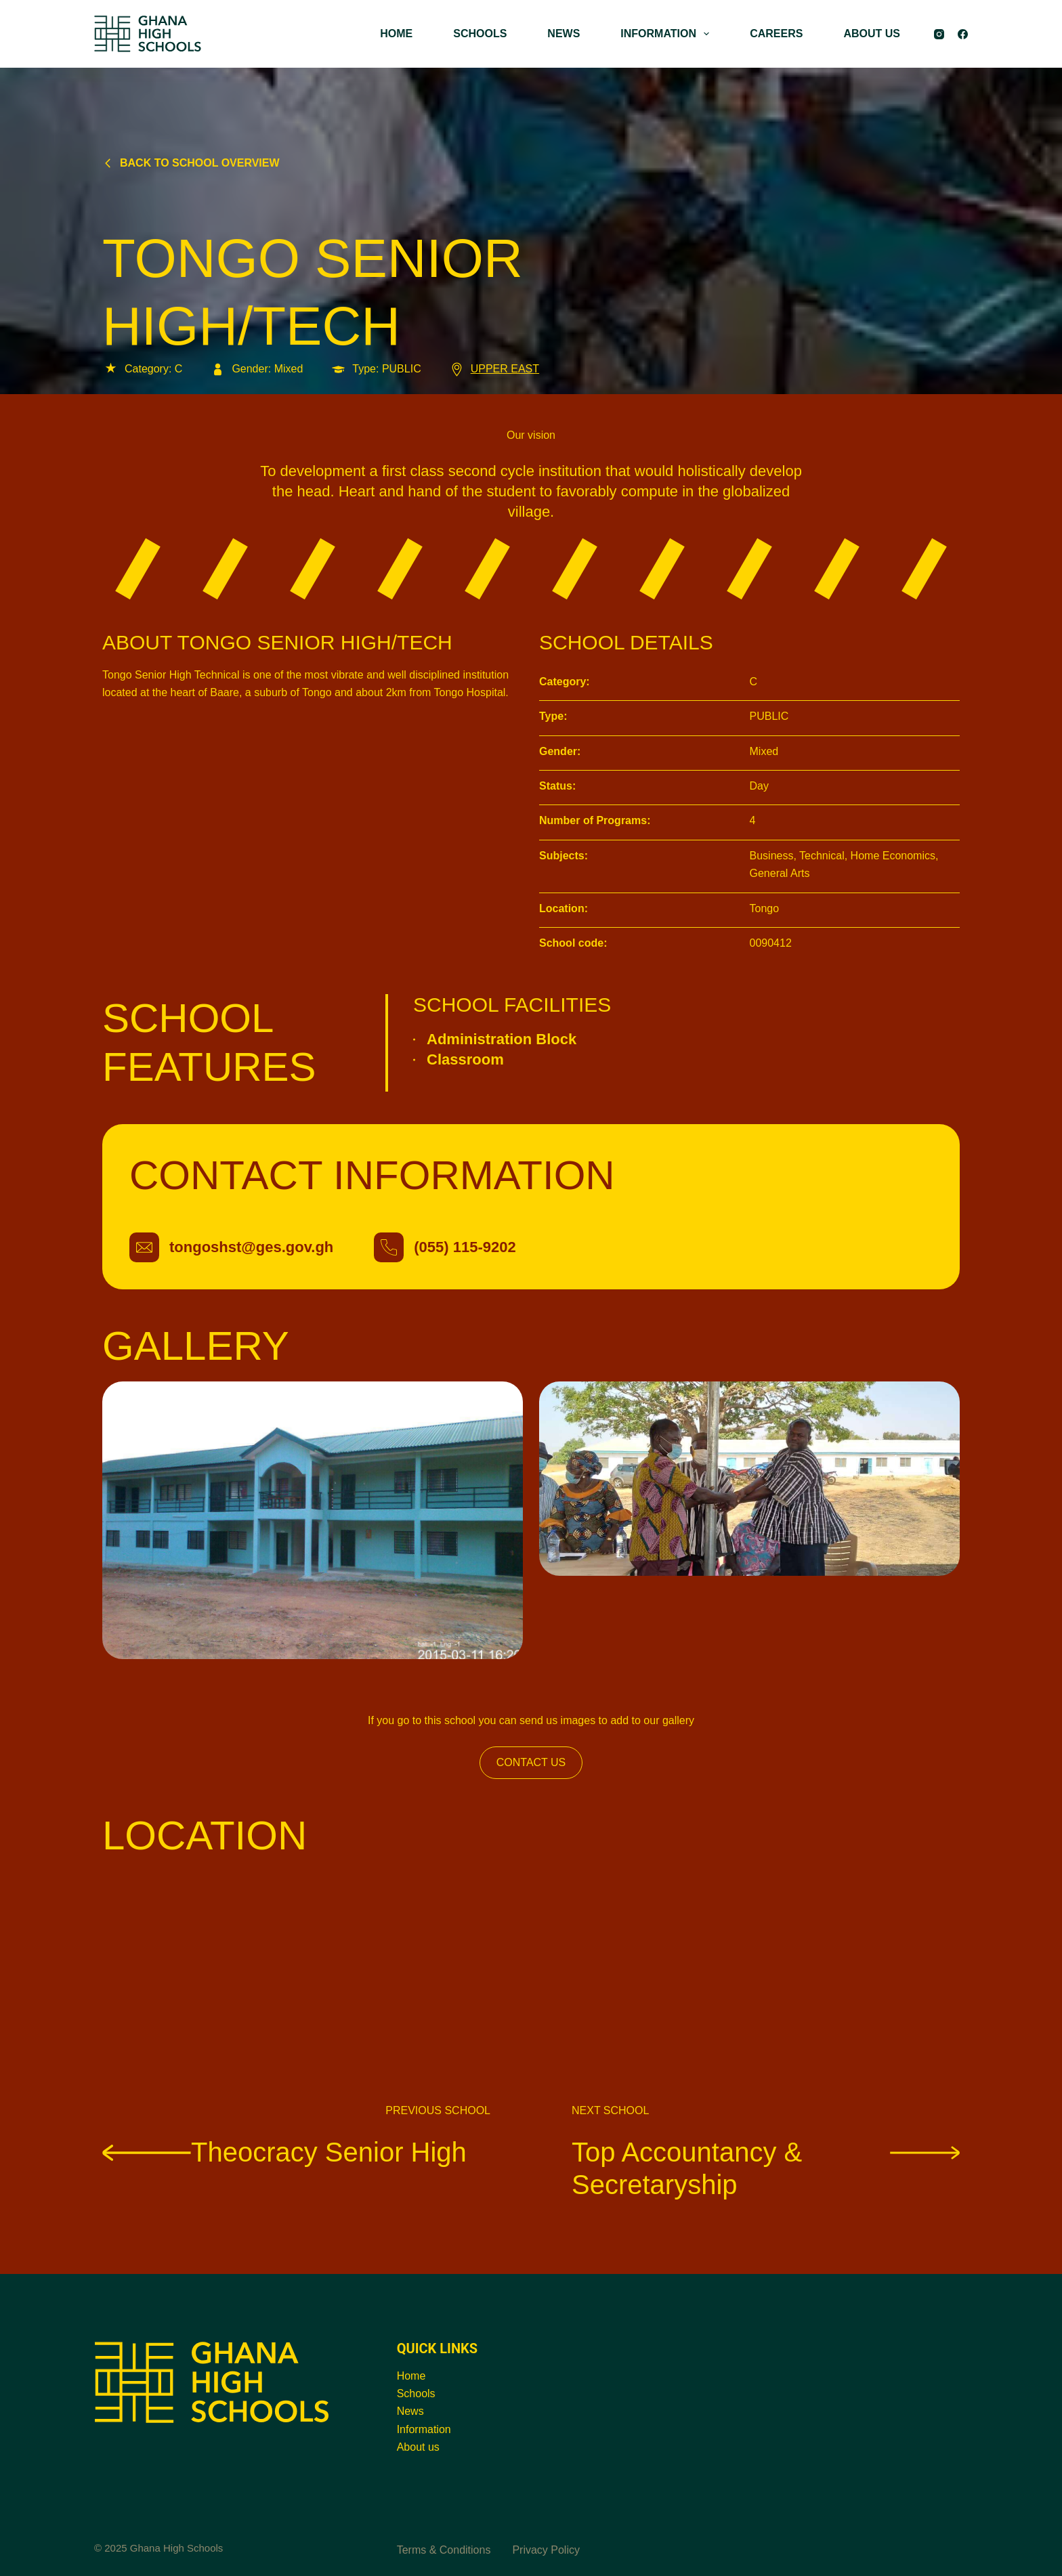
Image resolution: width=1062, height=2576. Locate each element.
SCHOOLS (480, 33)
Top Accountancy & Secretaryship (766, 2167)
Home (411, 2376)
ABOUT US (871, 33)
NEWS (563, 33)
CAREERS (776, 33)
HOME (396, 33)
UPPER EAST (493, 368)
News (410, 2411)
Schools (416, 2393)
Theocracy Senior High (284, 2151)
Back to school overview (191, 163)
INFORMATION (667, 34)
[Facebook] (963, 34)
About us (418, 2447)
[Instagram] (939, 34)
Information (424, 2429)
